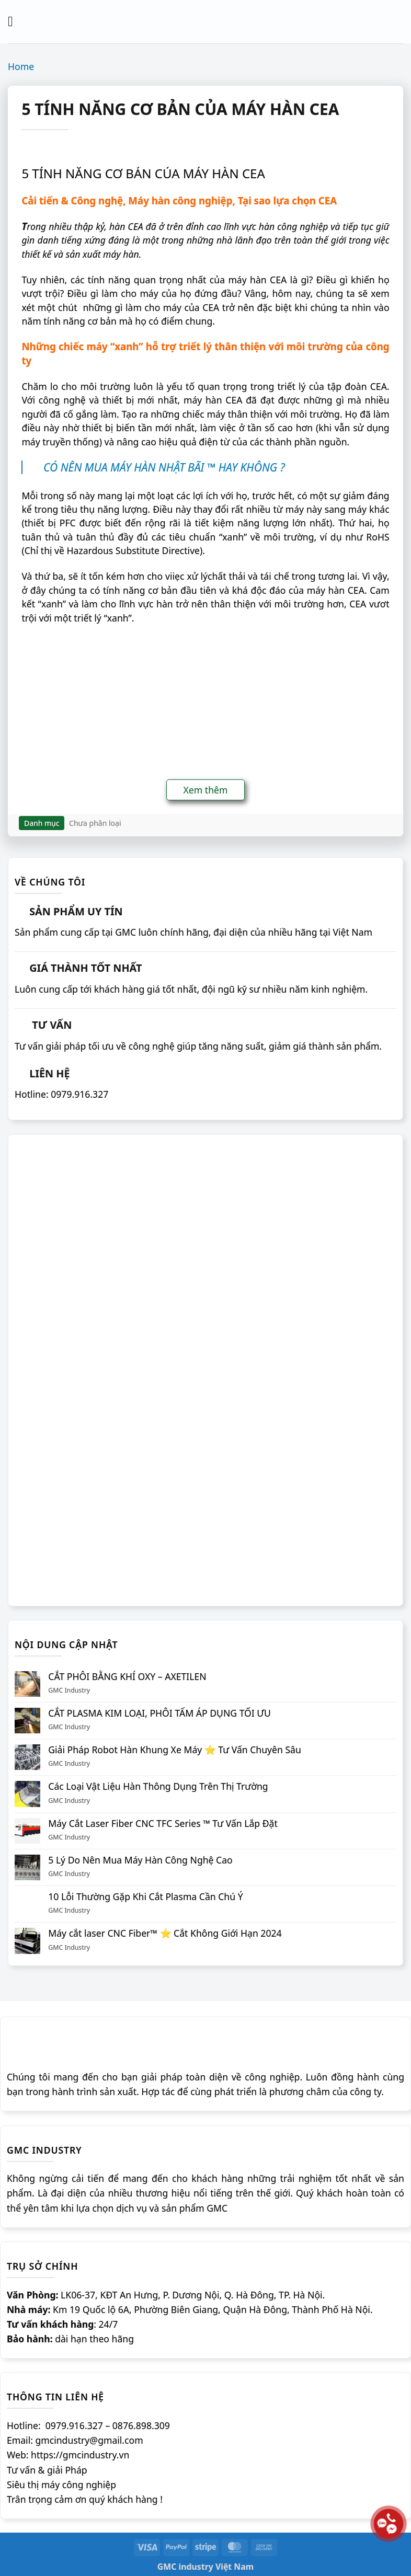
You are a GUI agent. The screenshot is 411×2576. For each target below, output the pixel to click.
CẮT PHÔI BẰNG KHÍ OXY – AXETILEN (127, 1676)
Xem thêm (206, 790)
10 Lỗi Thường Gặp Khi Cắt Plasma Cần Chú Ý (145, 1896)
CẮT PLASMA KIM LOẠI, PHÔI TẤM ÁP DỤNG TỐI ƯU (159, 1713)
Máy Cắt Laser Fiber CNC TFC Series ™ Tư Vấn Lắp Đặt (163, 1823)
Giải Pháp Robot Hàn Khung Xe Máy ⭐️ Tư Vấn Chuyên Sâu (174, 1749)
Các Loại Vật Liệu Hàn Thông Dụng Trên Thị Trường (158, 1786)
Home (21, 66)
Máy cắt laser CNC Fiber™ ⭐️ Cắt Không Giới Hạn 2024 (164, 1933)
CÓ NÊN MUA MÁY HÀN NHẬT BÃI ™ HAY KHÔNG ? (164, 467)
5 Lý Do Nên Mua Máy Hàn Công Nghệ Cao (140, 1860)
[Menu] (15, 21)
